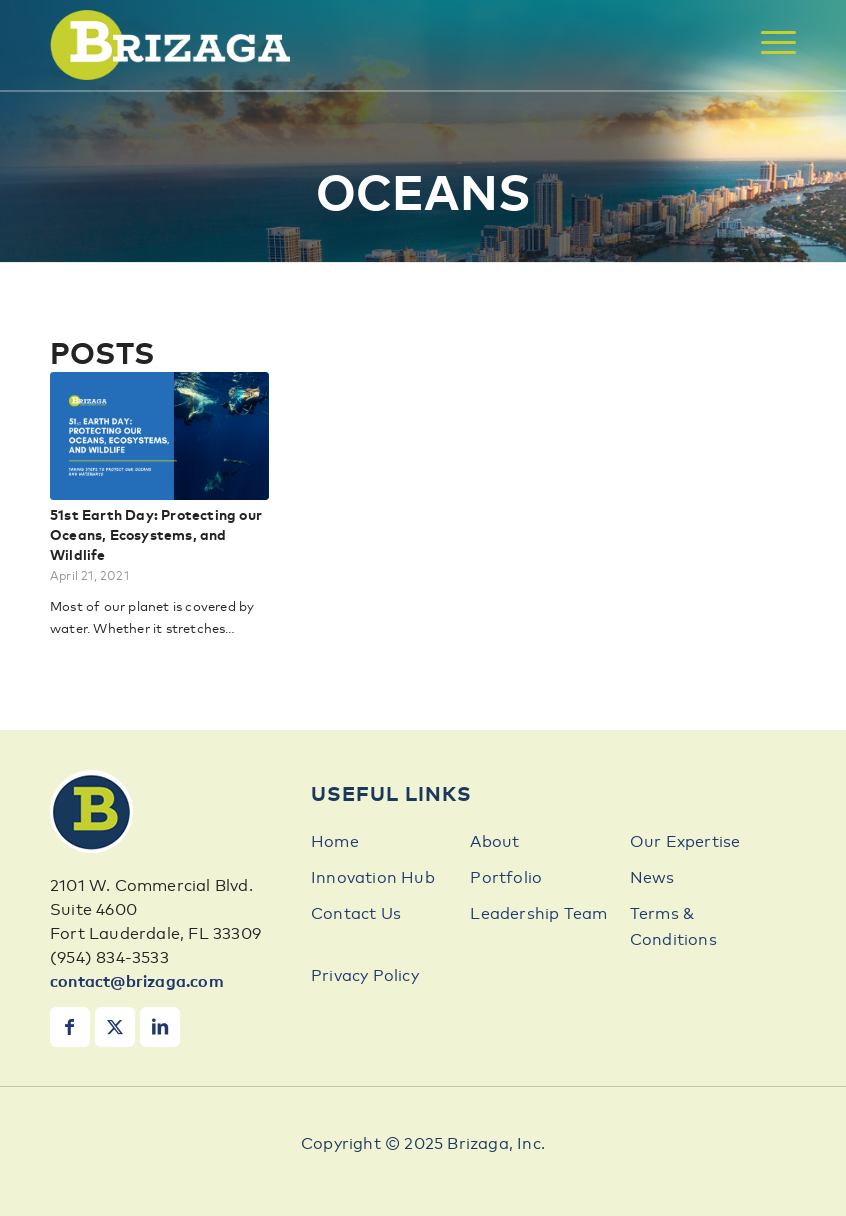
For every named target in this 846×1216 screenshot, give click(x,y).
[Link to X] (115, 1027)
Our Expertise (685, 842)
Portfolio (506, 878)
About (494, 842)
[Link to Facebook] (70, 1027)
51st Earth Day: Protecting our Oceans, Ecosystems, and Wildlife (156, 536)
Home (335, 842)
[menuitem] (768, 42)
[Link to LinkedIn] (160, 1027)
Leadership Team (538, 914)
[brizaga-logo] (170, 45)
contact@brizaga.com (137, 982)
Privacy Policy (365, 976)
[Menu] (768, 42)
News (652, 878)
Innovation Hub (373, 878)
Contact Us (356, 914)
